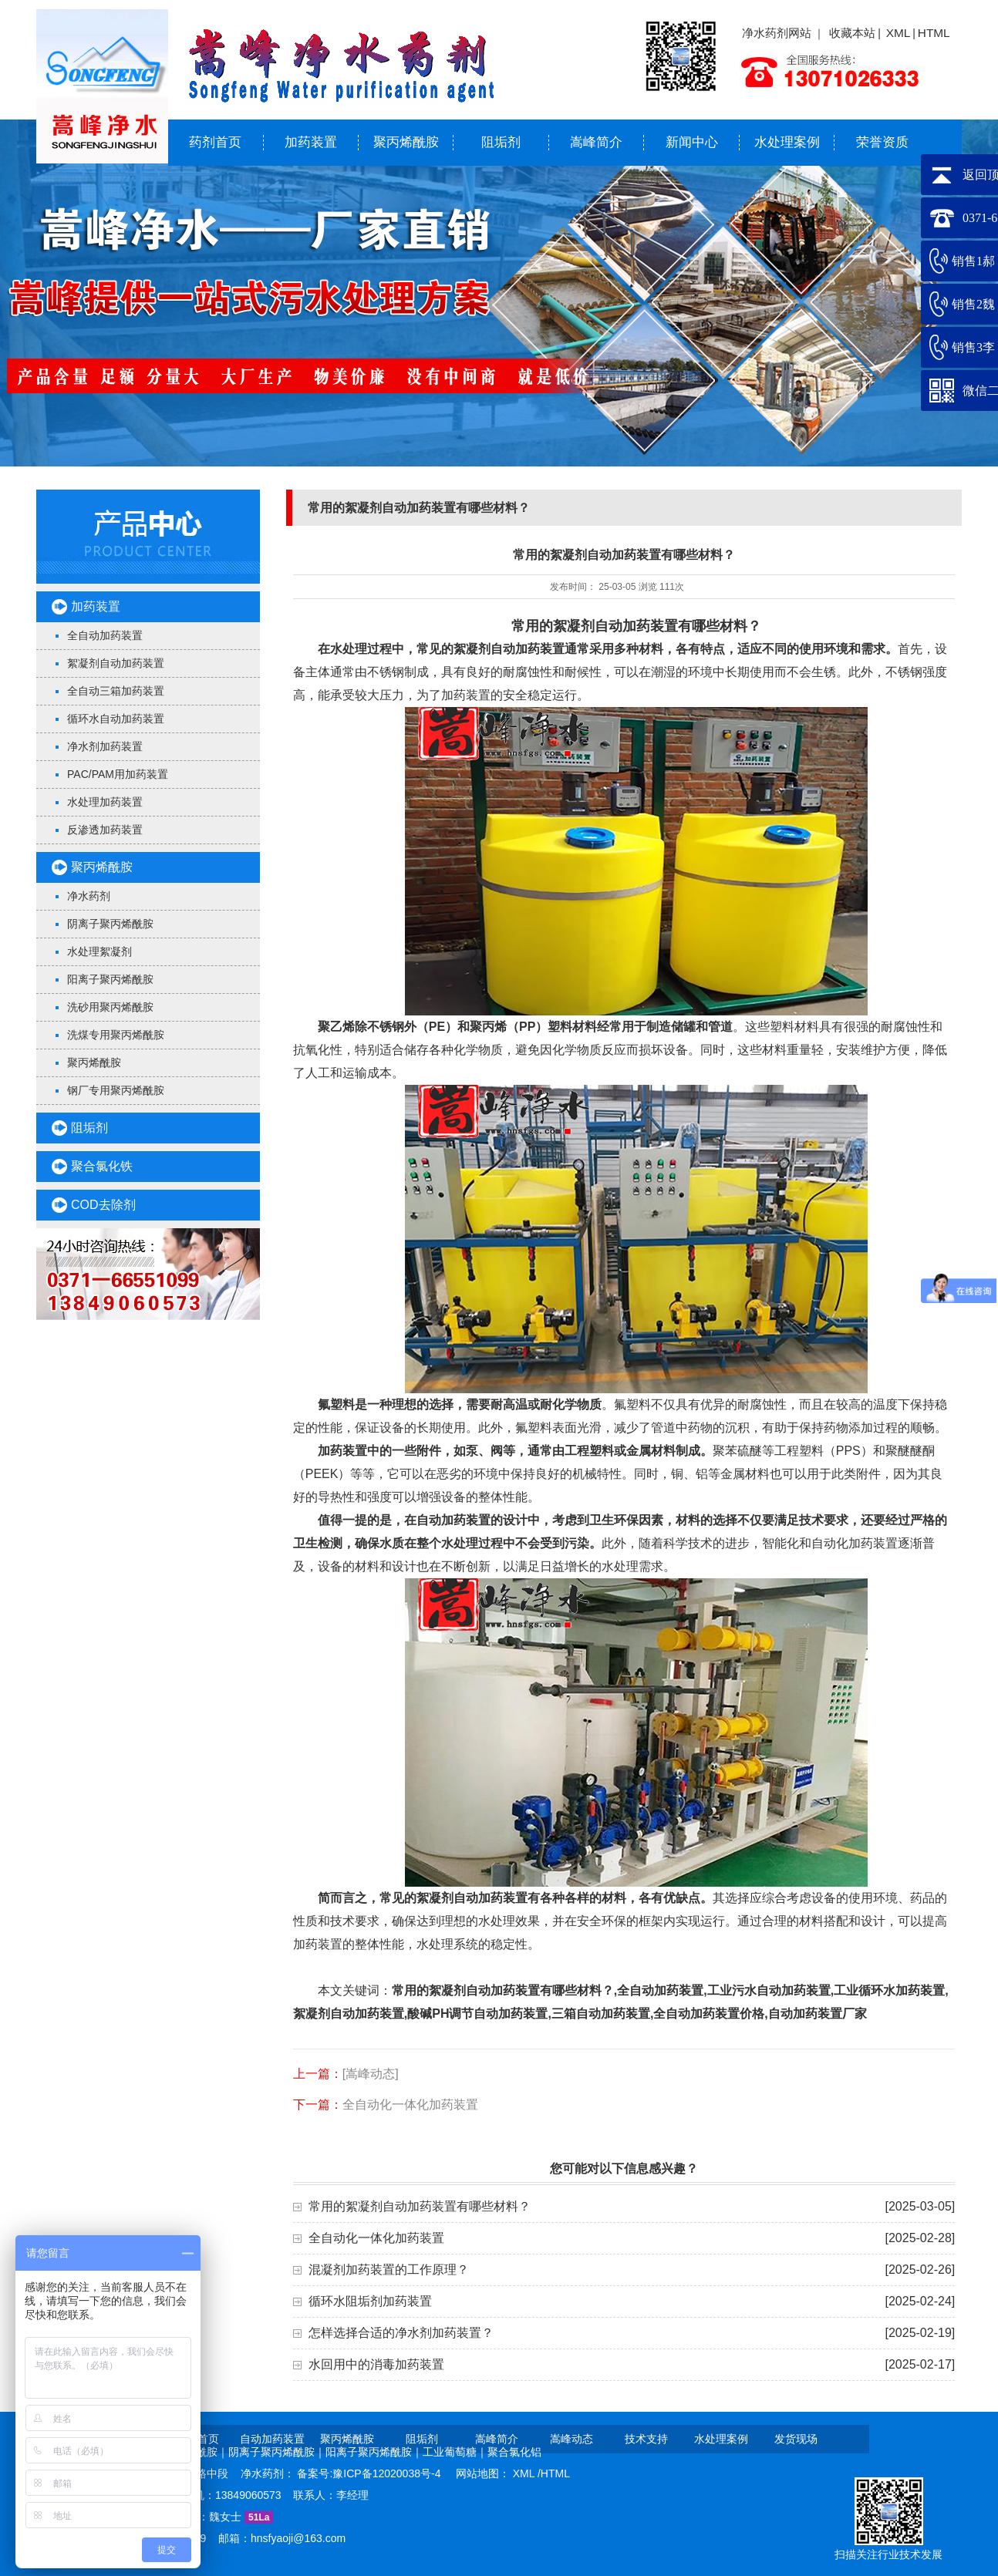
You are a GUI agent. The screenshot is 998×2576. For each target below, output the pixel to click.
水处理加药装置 (105, 802)
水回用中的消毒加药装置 (376, 2364)
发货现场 (796, 2439)
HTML (934, 32)
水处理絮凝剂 (99, 951)
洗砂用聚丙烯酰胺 (110, 1007)
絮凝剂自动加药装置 (115, 663)
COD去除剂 (103, 1204)
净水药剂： (269, 2473)
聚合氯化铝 (514, 2452)
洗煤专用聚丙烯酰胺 (115, 1035)
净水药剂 (88, 896)
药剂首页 (215, 142)
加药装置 (311, 142)
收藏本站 (852, 32)
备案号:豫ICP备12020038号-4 (370, 2473)
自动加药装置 (272, 2439)
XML (898, 32)
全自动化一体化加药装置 (410, 2104)
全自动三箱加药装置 (115, 691)
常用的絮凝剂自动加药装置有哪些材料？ (420, 2206)
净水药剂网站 (776, 32)
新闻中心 (692, 142)
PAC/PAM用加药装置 (117, 774)
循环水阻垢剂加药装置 (370, 2301)
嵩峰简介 (596, 142)
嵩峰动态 (571, 2439)
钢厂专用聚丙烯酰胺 (115, 1090)
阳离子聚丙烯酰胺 (110, 979)
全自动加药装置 (105, 635)
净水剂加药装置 (105, 746)
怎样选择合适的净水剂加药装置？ (401, 2332)
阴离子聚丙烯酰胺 (110, 924)
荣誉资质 (882, 142)
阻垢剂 (501, 142)
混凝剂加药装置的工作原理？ (389, 2269)
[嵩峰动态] (370, 2073)
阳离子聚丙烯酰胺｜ (374, 2452)
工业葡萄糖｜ (455, 2452)
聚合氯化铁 (102, 1166)
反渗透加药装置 (105, 829)
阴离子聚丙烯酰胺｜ (276, 2452)
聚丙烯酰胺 (406, 142)
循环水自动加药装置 (115, 718)
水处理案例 (787, 142)
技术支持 (646, 2439)
